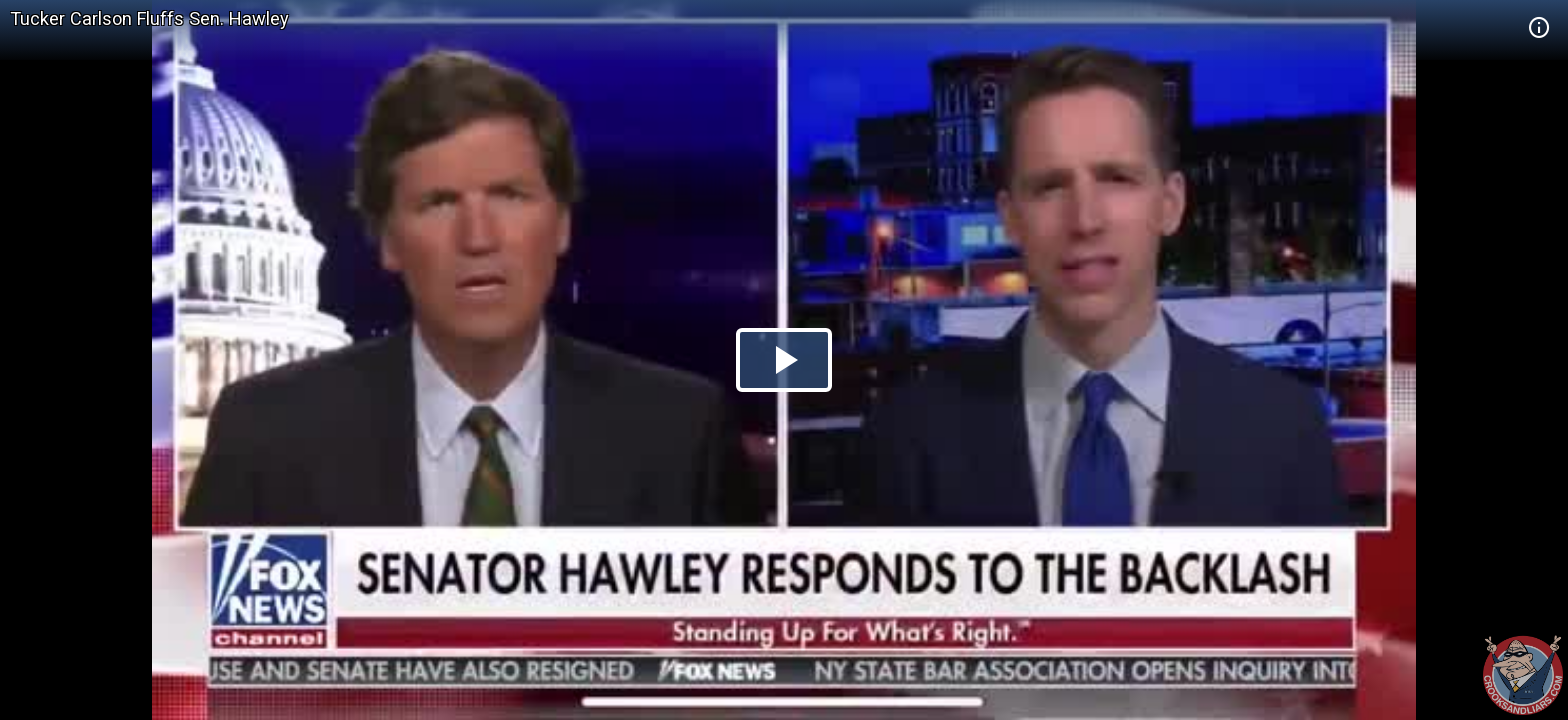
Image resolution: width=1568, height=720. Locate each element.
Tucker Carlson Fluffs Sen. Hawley (149, 18)
